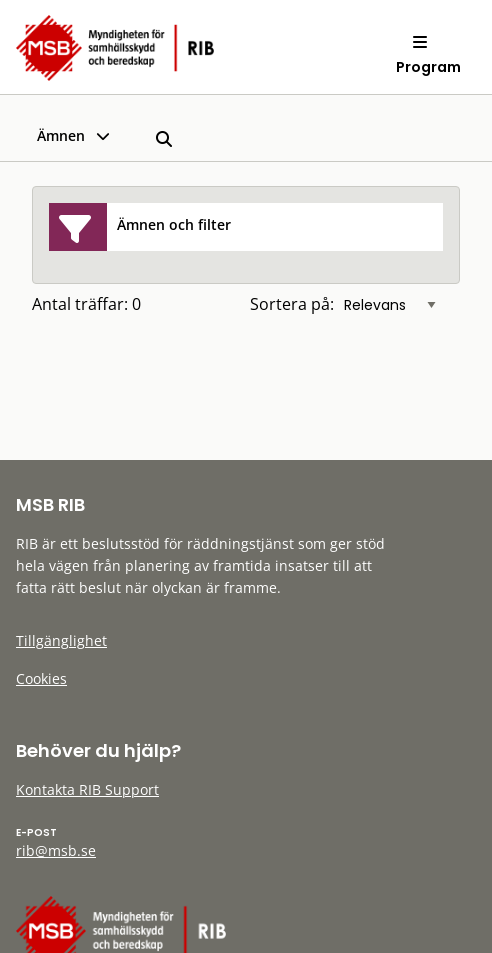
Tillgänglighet (61, 640)
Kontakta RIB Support (87, 789)
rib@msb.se (56, 850)
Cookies (41, 678)
